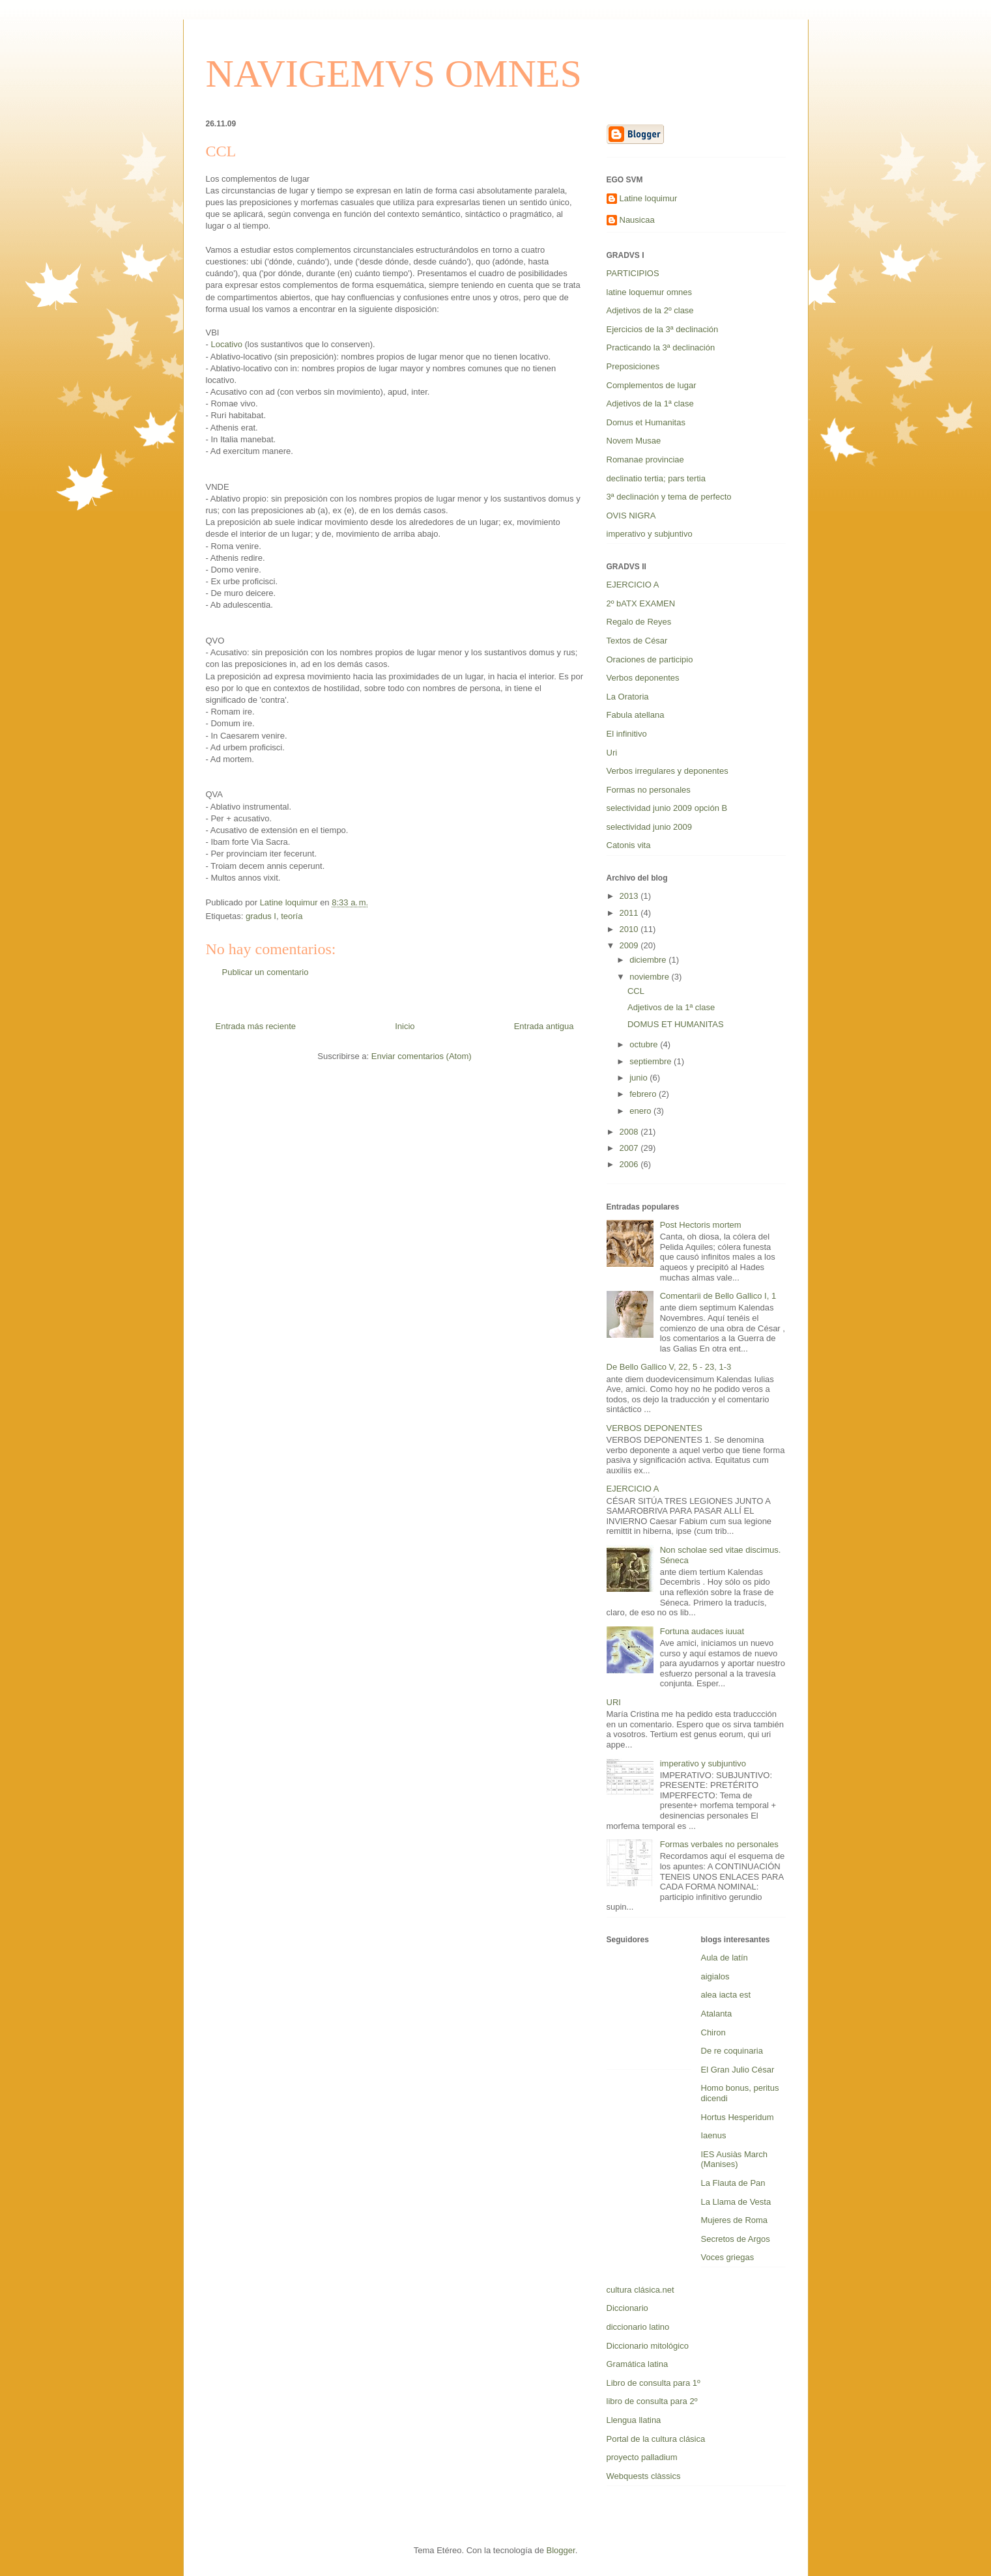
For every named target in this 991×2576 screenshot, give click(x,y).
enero (641, 1111)
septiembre (651, 1061)
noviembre (650, 977)
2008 (630, 1132)
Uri (612, 752)
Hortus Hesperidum (737, 2117)
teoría (291, 916)
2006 (630, 1164)
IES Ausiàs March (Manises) (734, 2159)
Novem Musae (634, 441)
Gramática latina (637, 2364)
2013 (630, 896)
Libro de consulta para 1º (653, 2383)
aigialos (715, 1976)
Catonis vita (629, 845)
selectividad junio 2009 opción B (667, 808)
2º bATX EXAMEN (641, 603)
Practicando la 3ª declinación (661, 347)
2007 (630, 1148)
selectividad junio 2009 (650, 827)
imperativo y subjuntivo (650, 534)
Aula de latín (724, 1957)
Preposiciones (633, 366)
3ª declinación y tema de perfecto (669, 497)
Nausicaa (637, 220)
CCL (635, 991)
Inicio (404, 1026)
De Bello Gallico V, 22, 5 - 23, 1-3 (669, 1367)
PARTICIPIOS (633, 273)
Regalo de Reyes (639, 622)
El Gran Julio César (738, 2069)
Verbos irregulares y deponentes (667, 771)
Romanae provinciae (645, 459)
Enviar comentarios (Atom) (421, 1056)
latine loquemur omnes (650, 292)
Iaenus (713, 2135)
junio (639, 1078)
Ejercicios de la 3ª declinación (663, 329)
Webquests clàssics (644, 2476)
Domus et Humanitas (646, 422)
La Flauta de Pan (733, 2183)
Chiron (713, 2032)
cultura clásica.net (640, 2290)
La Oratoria (628, 696)
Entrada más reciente (256, 1026)
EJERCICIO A (633, 584)
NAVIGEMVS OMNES (394, 73)
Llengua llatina (634, 2420)
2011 (630, 913)
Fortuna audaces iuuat (702, 1631)
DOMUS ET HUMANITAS (675, 1024)
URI (614, 1702)
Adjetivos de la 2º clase (650, 310)
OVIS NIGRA (631, 515)
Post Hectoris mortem (700, 1225)
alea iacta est (726, 1995)
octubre (644, 1044)
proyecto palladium (642, 2457)
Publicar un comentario (265, 972)
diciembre (648, 960)
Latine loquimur (649, 198)
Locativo (226, 344)
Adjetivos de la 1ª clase (650, 403)
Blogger (561, 2550)
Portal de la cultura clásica (656, 2439)
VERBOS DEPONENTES (654, 1428)
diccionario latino (638, 2327)
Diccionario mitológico (648, 2346)
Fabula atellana (636, 715)
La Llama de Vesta (736, 2202)
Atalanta (716, 2013)
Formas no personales (649, 790)
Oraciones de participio (650, 659)
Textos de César (637, 640)
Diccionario (627, 2308)
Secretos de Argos (735, 2239)
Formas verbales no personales (719, 1844)
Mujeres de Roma (734, 2220)
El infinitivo (627, 734)
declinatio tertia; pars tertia (656, 478)
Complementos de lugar (652, 385)
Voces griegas (727, 2257)
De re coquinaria (732, 2051)
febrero (644, 1094)
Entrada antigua (544, 1026)
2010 (630, 929)
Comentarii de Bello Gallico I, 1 (718, 1296)
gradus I (261, 916)
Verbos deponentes (643, 678)
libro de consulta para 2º (652, 2401)
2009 (630, 945)
